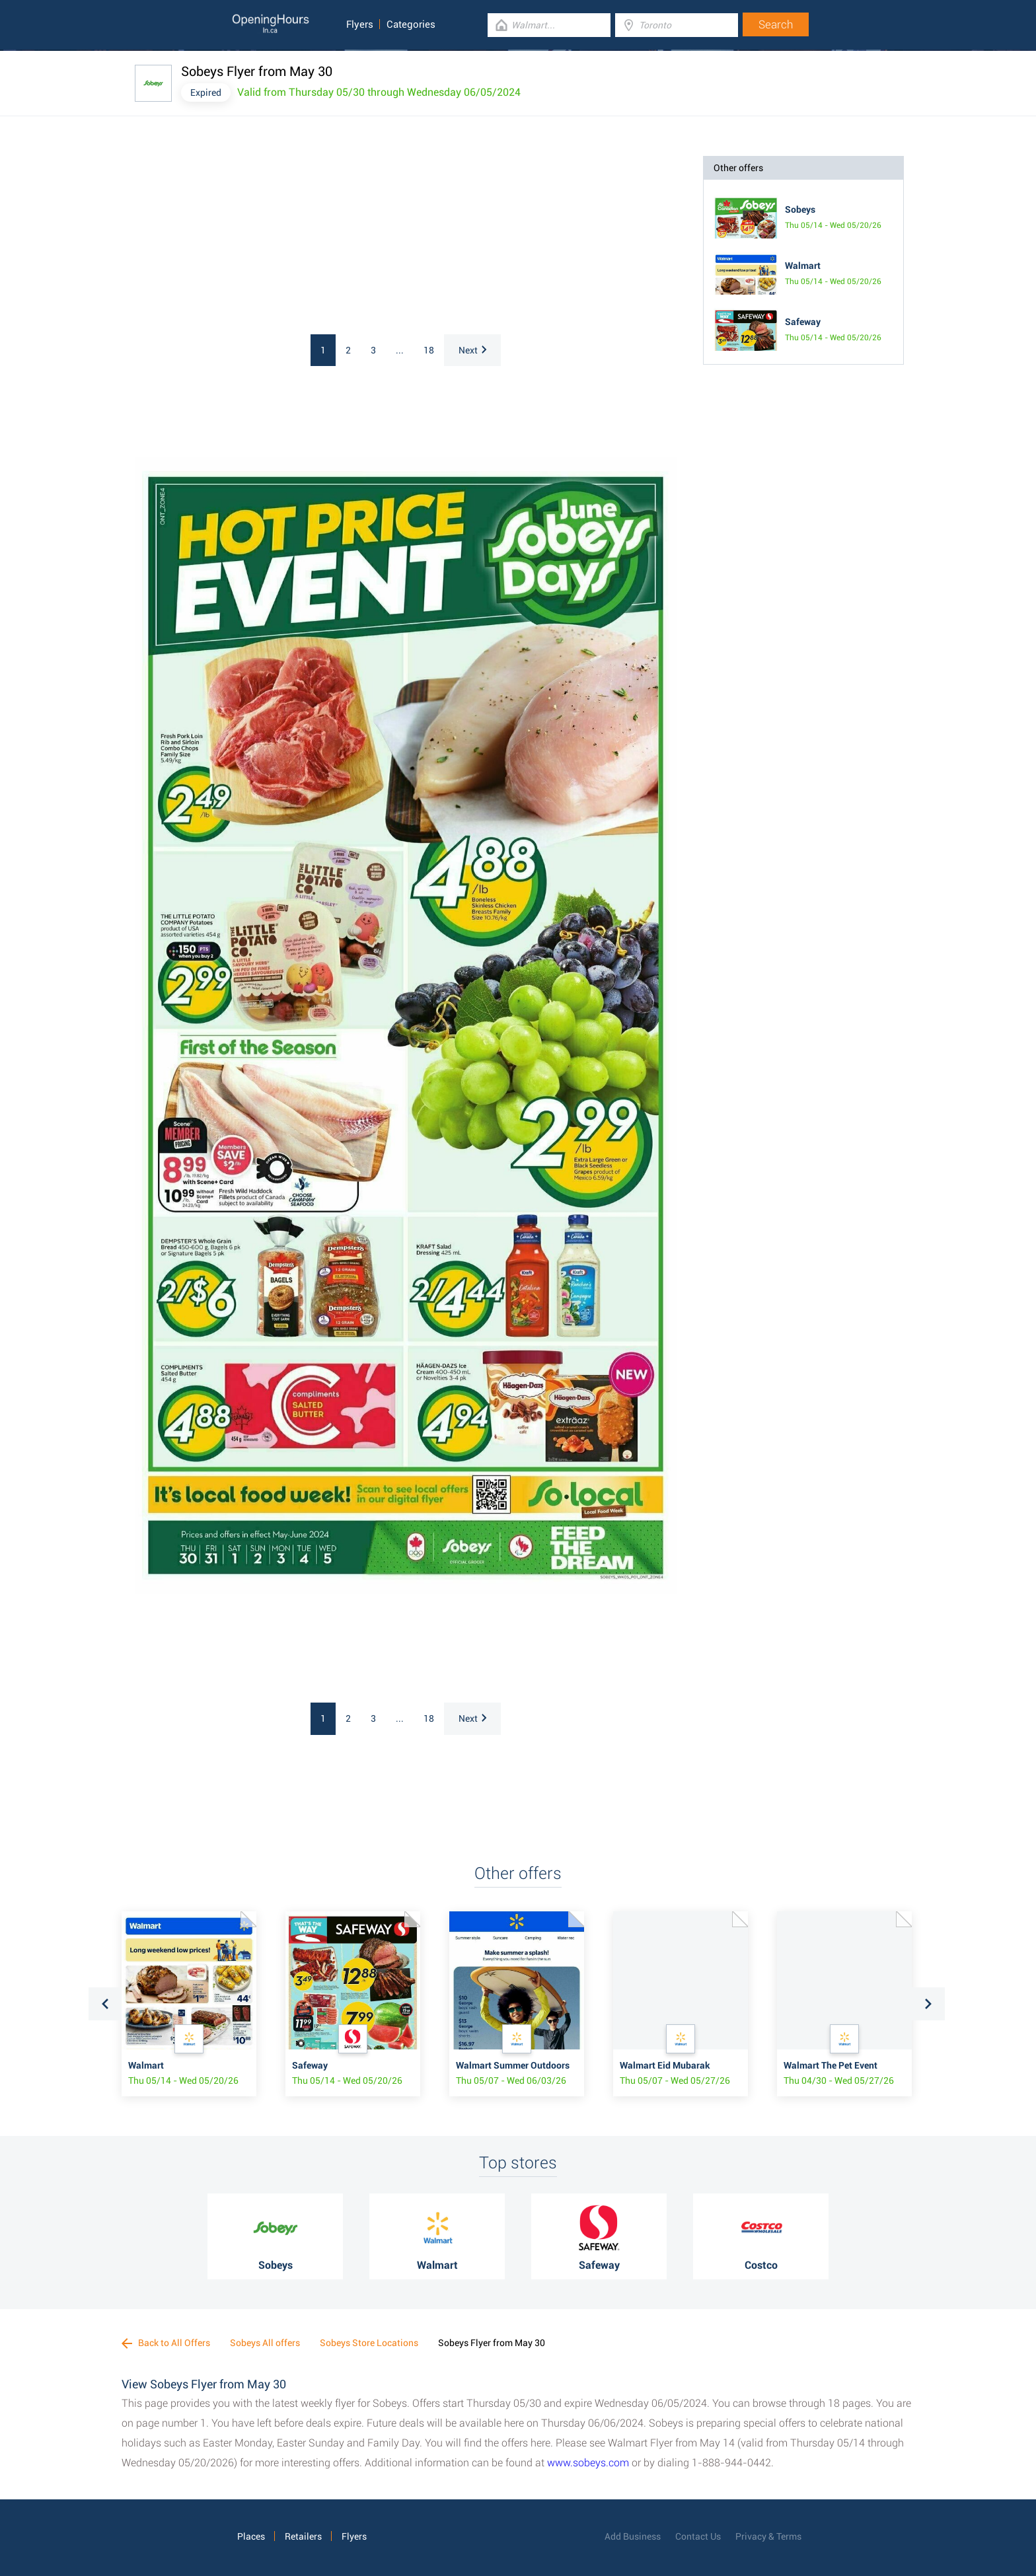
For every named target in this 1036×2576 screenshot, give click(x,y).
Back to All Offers (166, 2342)
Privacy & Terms (768, 2536)
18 (429, 350)
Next (472, 350)
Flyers (359, 24)
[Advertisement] (306, 238)
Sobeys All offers (265, 2342)
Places (251, 2536)
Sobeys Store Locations (369, 2342)
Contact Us (698, 2536)
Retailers (303, 2536)
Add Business (633, 2536)
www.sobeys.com (588, 2462)
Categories (411, 24)
